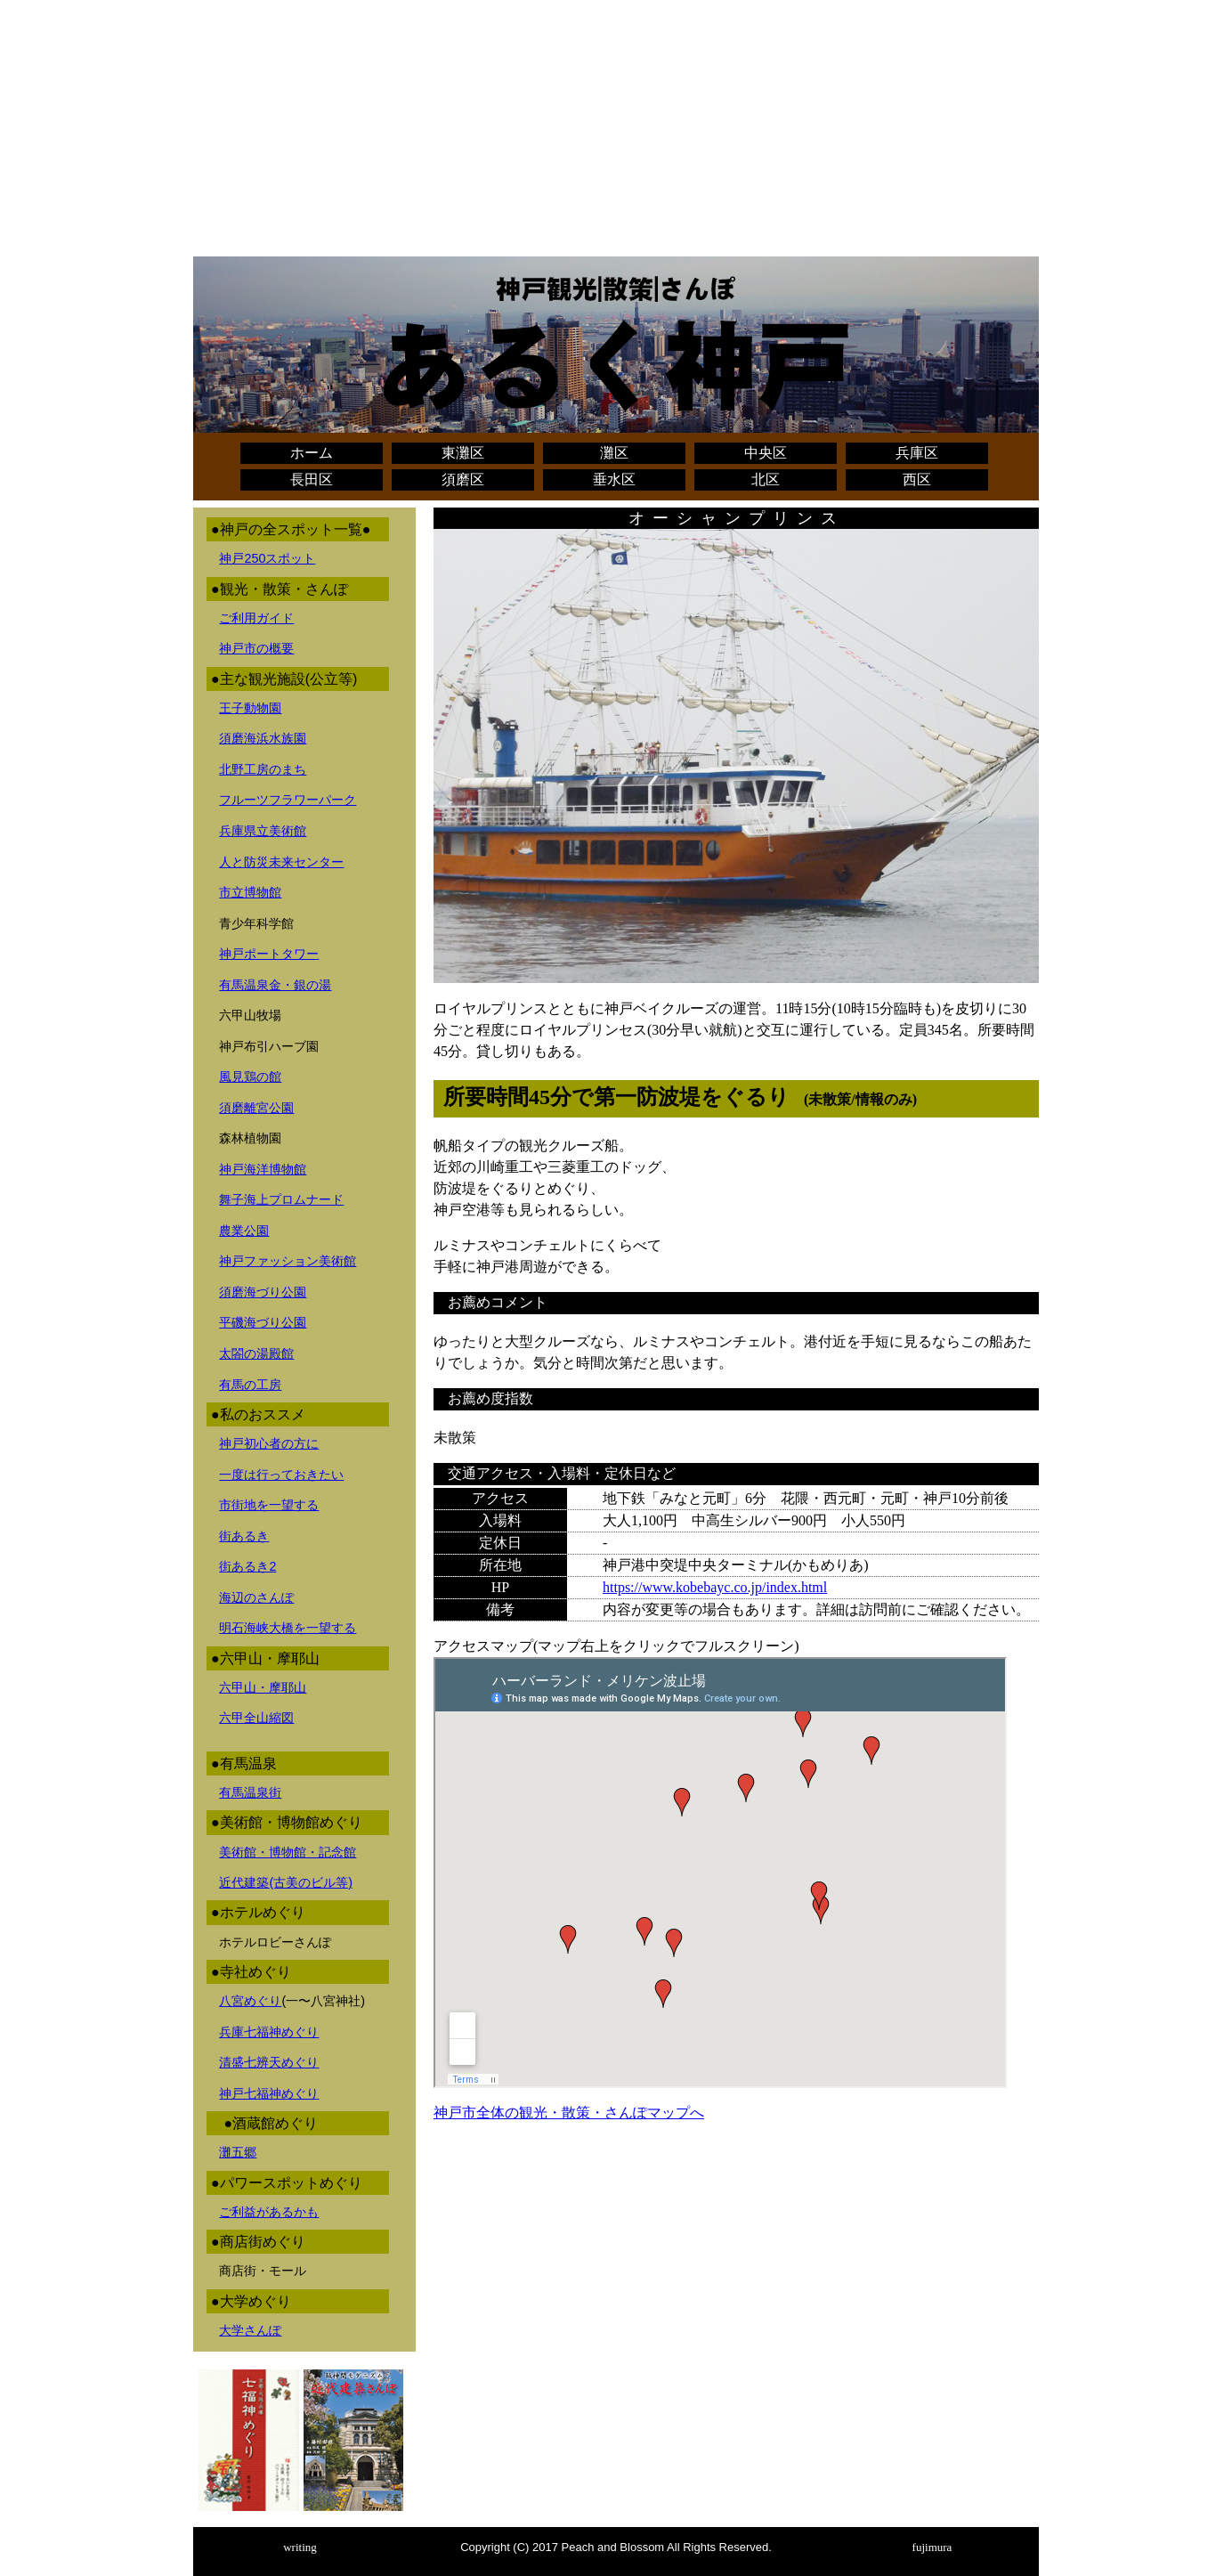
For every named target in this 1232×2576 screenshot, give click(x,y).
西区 (917, 479)
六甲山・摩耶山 (262, 1687)
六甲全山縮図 (256, 1718)
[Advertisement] (616, 131)
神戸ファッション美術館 (287, 1261)
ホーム (311, 452)
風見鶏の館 (250, 1076)
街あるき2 (247, 1566)
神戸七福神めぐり (269, 2093)
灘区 (614, 452)
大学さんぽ (250, 2330)
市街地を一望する (269, 1505)
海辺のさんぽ (256, 1597)
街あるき (244, 1536)
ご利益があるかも (269, 2212)
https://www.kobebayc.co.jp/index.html (715, 1587)
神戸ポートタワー (269, 954)
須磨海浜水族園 (262, 738)
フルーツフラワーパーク (287, 799)
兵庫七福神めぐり (269, 2032)
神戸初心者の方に (269, 1443)
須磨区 (463, 479)
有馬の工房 (250, 1384)
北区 (765, 479)
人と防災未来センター (281, 862)
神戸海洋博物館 (262, 1169)
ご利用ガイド (256, 618)
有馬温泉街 (250, 1792)
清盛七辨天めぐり (269, 2062)
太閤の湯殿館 (256, 1353)
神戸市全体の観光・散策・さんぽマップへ (569, 2112)
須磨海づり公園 (262, 1292)
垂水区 (614, 479)
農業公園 (244, 1230)
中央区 (765, 452)
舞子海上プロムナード (281, 1199)
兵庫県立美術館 (262, 831)
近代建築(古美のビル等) (286, 1882)
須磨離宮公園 (256, 1108)
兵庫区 (917, 452)
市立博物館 (250, 892)
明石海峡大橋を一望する (287, 1628)
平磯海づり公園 (262, 1322)
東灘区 (463, 452)
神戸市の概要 (256, 648)
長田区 (311, 479)
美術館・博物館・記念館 (287, 1852)
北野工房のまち (262, 769)
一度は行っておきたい (281, 1474)
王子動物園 (250, 708)
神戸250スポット (267, 558)
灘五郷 (237, 2152)
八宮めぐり (250, 2001)
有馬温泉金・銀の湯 (275, 985)
